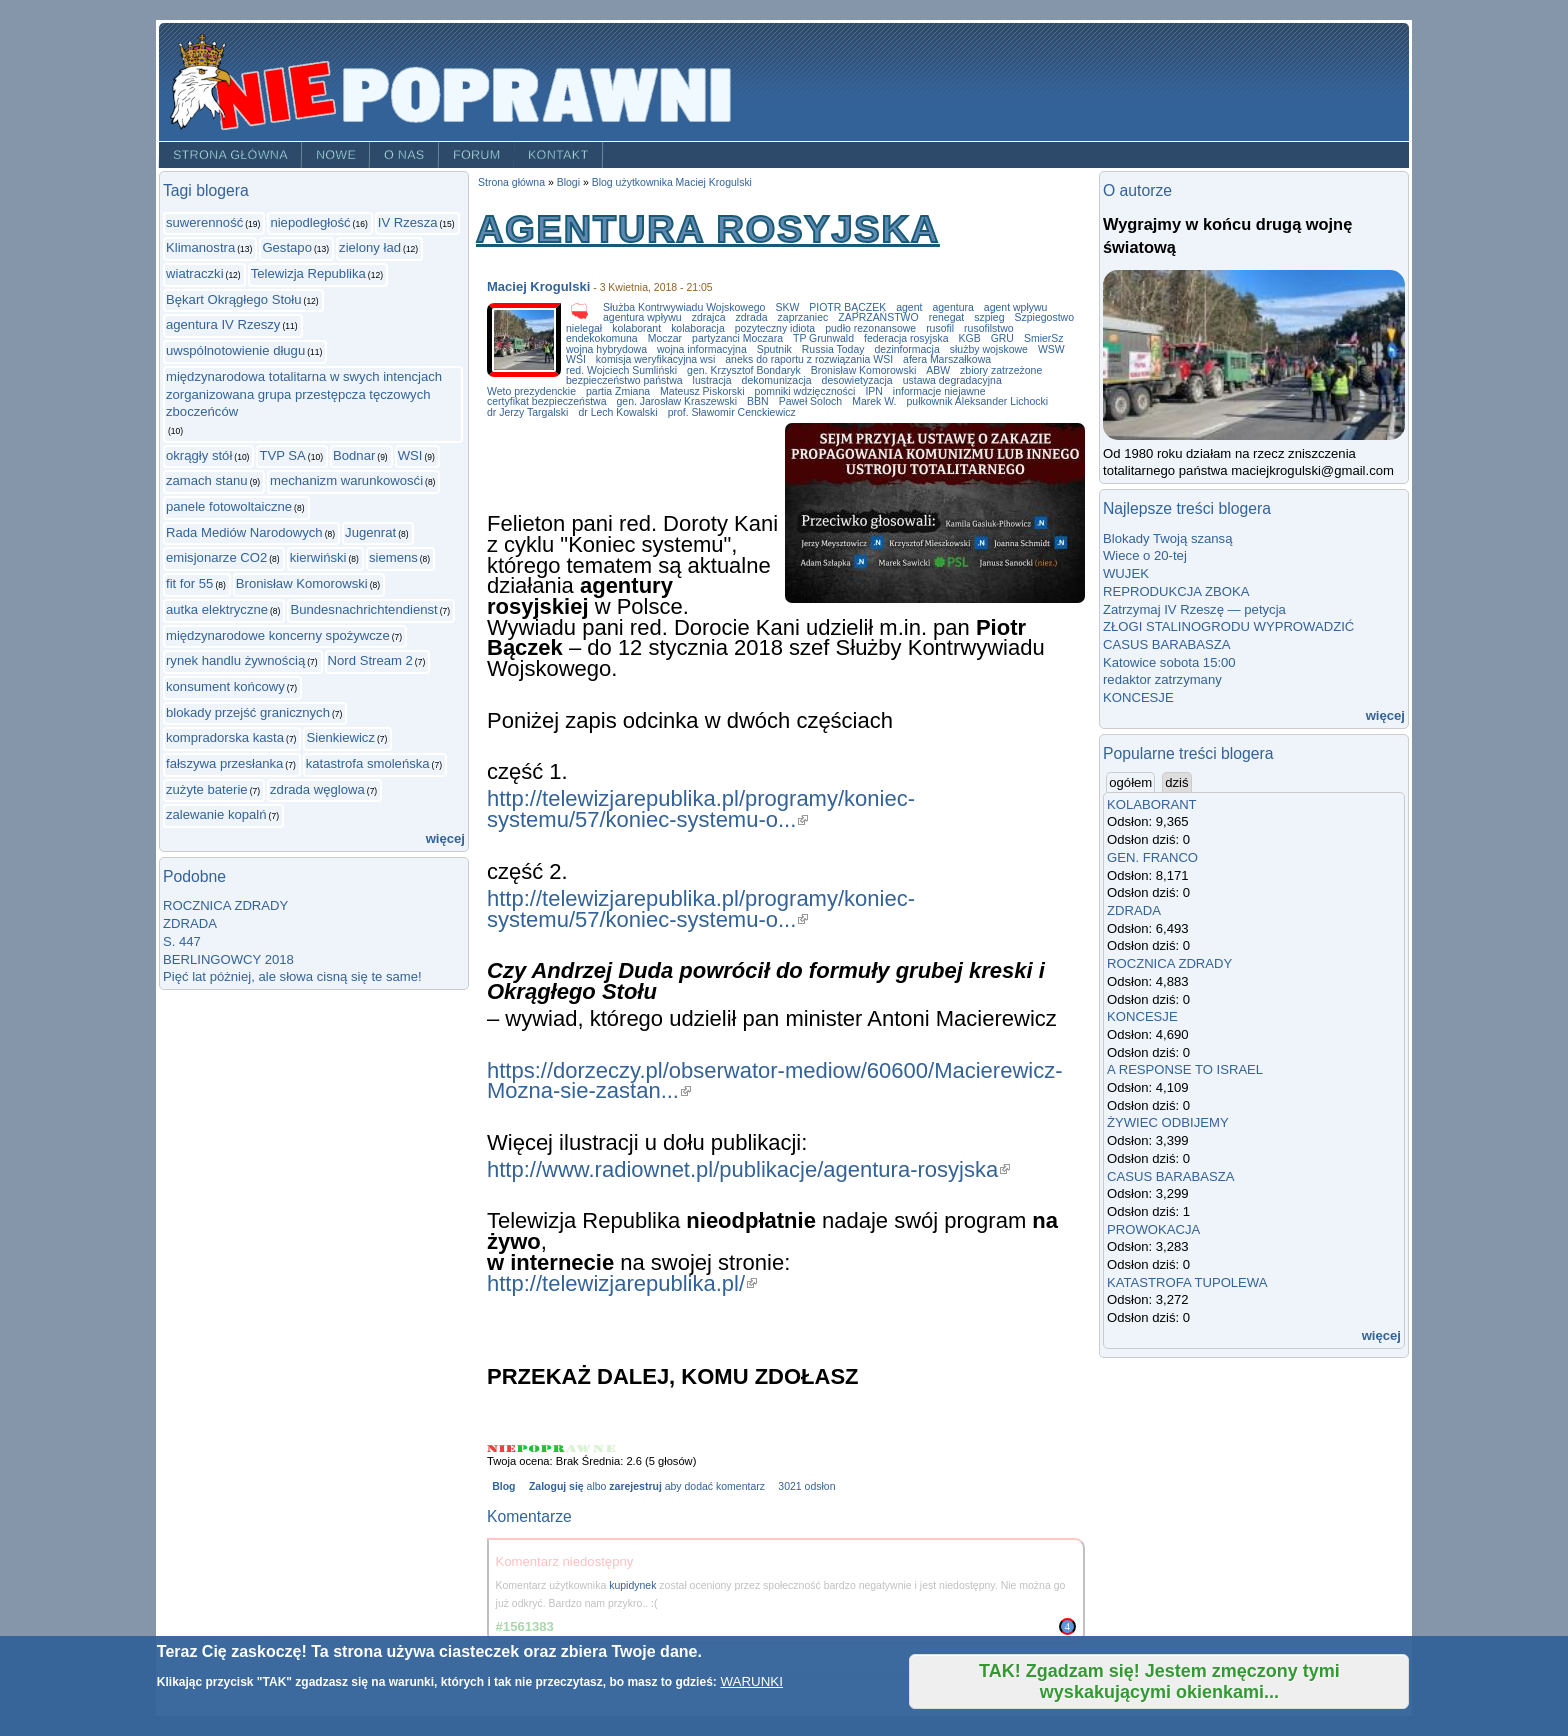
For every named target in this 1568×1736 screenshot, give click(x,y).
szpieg (989, 317)
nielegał (584, 328)
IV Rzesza (408, 222)
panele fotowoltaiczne (229, 506)
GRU (1002, 338)
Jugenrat (370, 532)
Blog (503, 1486)
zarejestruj (635, 1486)
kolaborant (636, 328)
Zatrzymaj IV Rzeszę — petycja (1194, 609)
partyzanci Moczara (737, 338)
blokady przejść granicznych (248, 712)
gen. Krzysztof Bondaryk (744, 370)
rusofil (940, 328)
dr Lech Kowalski (617, 412)
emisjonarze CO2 (216, 557)
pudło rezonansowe (870, 328)
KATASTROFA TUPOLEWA (1187, 1282)
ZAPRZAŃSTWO (878, 317)
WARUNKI (751, 1681)
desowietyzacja (857, 380)
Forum (477, 155)
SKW (787, 307)
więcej (445, 838)
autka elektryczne (217, 609)
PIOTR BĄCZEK (847, 307)
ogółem (1132, 782)
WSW (1051, 349)
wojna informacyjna (702, 349)
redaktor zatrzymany (1162, 679)
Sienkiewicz (340, 737)
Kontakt (558, 155)
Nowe (336, 155)
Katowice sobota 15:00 (1169, 662)
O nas (404, 155)
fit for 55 (189, 583)
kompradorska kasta (225, 737)
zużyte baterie (207, 789)
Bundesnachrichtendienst (363, 609)
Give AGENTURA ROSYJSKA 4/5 (579, 1448)
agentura (952, 307)
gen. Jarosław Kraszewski (676, 401)
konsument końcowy (225, 686)
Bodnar (354, 455)
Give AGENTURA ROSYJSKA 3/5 (553, 1448)
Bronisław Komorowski (302, 583)
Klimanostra (200, 247)
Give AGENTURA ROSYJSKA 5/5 (604, 1448)
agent (909, 307)
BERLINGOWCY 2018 (228, 959)
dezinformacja (907, 349)
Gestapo (287, 247)
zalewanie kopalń (216, 814)
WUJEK (1126, 573)
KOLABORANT (1152, 804)
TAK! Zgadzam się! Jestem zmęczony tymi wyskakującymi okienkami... (1159, 1681)
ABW (938, 370)
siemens (393, 557)
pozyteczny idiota (775, 328)
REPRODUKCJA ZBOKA (1176, 591)
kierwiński (318, 557)
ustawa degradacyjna (952, 380)
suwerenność (204, 222)
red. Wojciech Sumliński (621, 370)
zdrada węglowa (317, 789)
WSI (410, 455)
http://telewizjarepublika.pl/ (622, 1283)
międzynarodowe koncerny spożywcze (278, 635)
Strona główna (230, 155)
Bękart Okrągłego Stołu (234, 299)
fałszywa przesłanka (224, 763)
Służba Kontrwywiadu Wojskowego (684, 307)
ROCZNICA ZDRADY (225, 905)
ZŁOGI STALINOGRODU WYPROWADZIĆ (1228, 626)
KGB (969, 338)
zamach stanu (207, 480)
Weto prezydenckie (531, 391)
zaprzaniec (803, 317)
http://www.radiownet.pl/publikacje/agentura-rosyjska (748, 1169)
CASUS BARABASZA (1167, 644)
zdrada (752, 317)
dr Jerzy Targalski (527, 412)
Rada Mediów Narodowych (244, 532)
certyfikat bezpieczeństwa (546, 401)
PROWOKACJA (1153, 1229)
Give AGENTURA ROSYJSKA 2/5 (529, 1448)
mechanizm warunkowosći (346, 480)
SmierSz (1044, 338)
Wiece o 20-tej (1145, 555)
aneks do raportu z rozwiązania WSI (809, 359)
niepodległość (310, 222)
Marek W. (874, 401)
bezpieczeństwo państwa (624, 380)
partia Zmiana (618, 391)
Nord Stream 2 (370, 660)
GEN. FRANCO (1152, 857)
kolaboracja (698, 328)
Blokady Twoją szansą (1167, 538)
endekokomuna (602, 338)
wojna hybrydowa (606, 349)
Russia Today (833, 349)
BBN (758, 401)
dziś (1176, 782)
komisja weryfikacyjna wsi (655, 359)
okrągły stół (199, 455)
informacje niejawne (939, 391)
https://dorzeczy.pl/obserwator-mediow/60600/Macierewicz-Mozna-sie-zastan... (775, 1081)
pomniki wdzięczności (805, 391)
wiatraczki (195, 273)
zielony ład (370, 247)
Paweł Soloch (811, 401)
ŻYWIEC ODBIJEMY (1168, 1122)
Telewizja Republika (308, 273)
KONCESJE (1138, 697)
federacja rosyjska (906, 338)
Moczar (665, 338)
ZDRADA (190, 923)
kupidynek (632, 1585)
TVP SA (282, 455)
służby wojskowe (989, 349)
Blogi (568, 182)
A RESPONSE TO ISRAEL (1185, 1069)
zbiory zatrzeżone (1001, 370)
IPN (873, 391)
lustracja (712, 380)
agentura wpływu (642, 317)
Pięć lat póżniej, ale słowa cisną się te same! (292, 976)
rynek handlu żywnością (235, 660)
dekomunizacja (777, 380)
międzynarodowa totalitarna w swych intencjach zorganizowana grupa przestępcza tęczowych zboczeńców (304, 394)
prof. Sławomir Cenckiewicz (732, 412)
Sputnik (774, 349)
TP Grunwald (823, 338)
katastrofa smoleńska (368, 763)
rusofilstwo (989, 328)
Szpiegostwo (1044, 317)
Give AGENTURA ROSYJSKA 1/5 (502, 1448)
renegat (947, 317)
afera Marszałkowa (947, 359)
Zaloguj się (556, 1486)
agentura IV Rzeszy (223, 324)
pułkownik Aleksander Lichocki (977, 401)
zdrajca (709, 317)
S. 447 (182, 941)
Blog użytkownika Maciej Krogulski (672, 182)
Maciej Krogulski (538, 286)
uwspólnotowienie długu (235, 350)
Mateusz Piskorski (702, 391)
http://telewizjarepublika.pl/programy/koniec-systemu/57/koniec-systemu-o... (701, 809)
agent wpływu (1016, 307)
